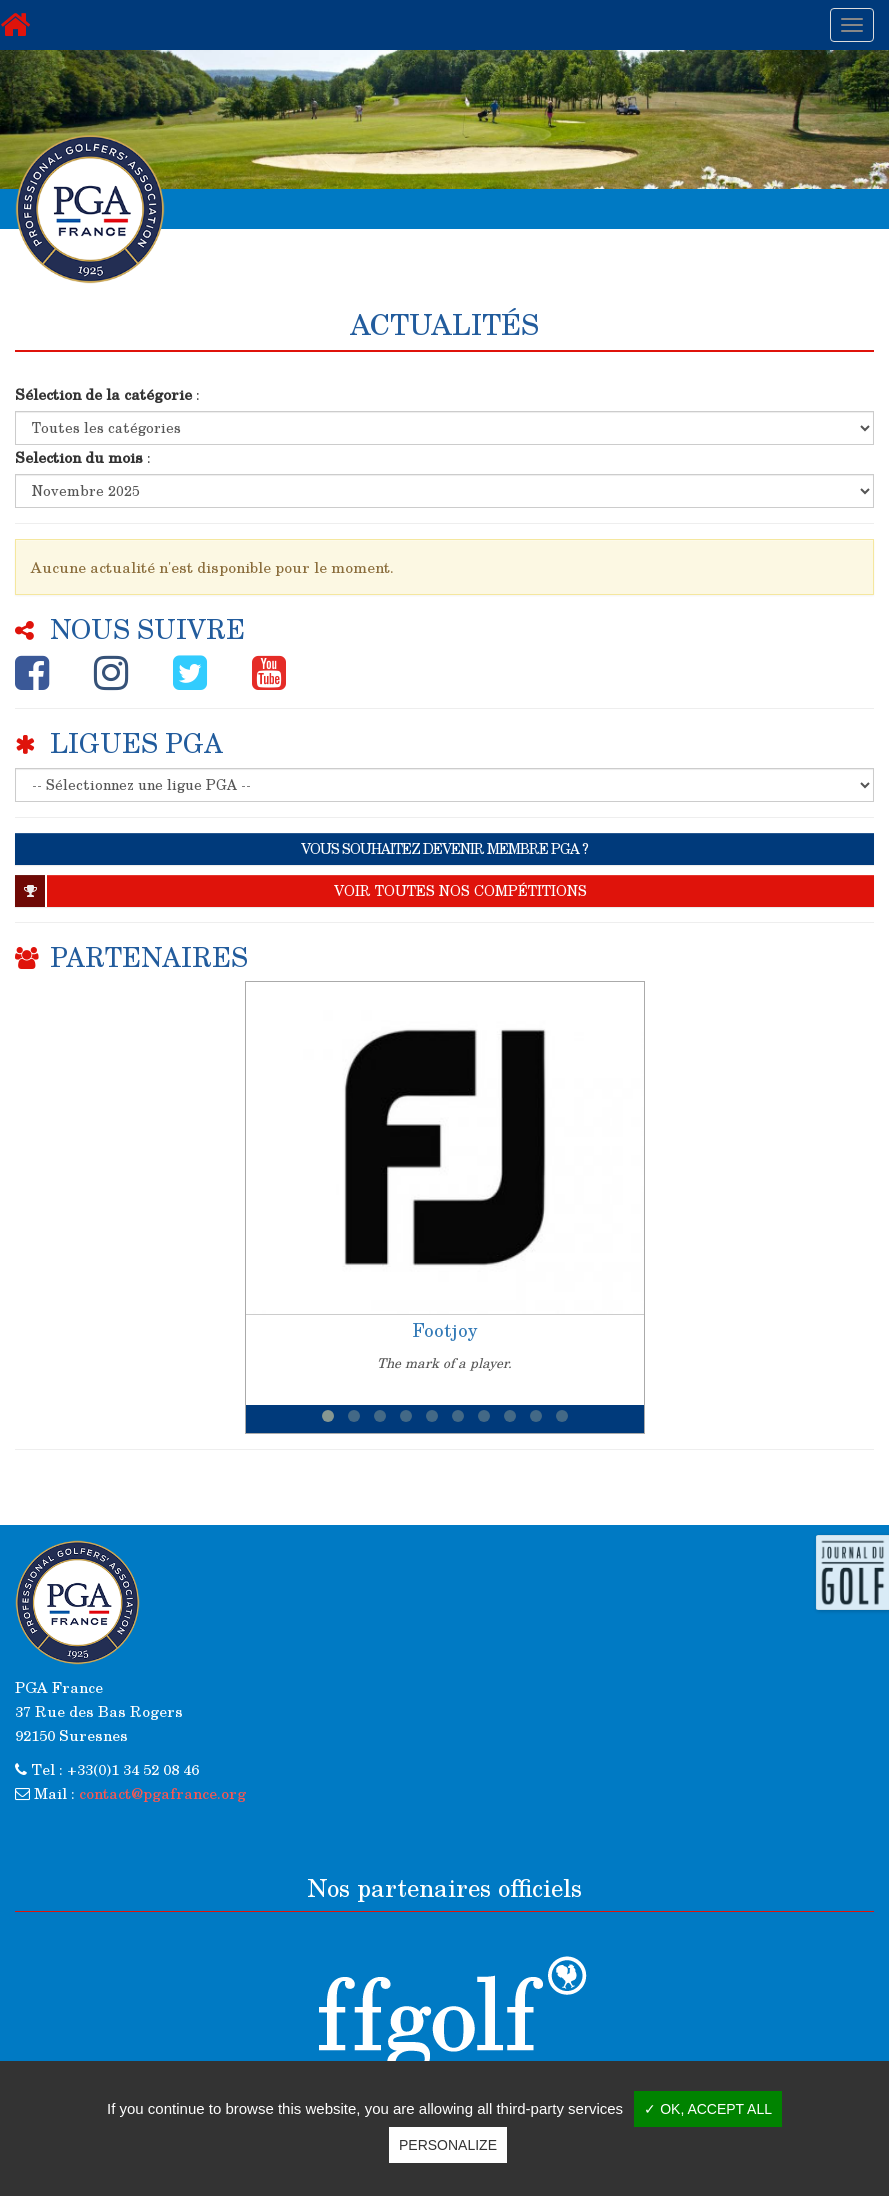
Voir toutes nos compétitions (301, 891)
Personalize (448, 2145)
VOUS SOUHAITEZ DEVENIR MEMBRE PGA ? (444, 848)
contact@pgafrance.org (162, 1793)
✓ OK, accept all (708, 2109)
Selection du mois (79, 457)
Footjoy (445, 1330)
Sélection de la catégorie (103, 394)
